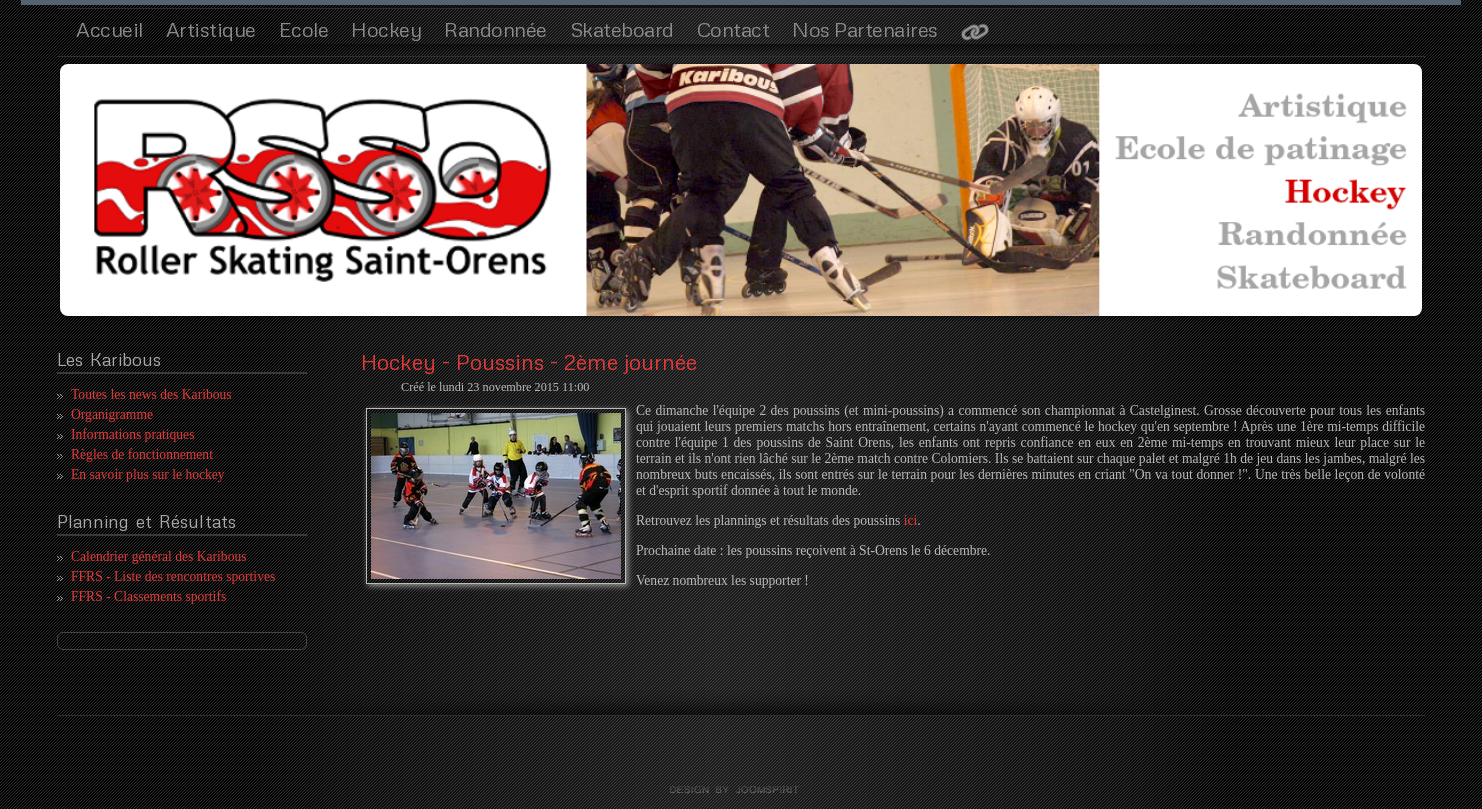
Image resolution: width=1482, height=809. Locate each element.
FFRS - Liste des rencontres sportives (173, 576)
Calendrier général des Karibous (159, 556)
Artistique (211, 29)
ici (911, 520)
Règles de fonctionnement (142, 454)
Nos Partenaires (865, 29)
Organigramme (112, 414)
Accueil (109, 29)
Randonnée (495, 29)
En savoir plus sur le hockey (148, 474)
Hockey (386, 29)
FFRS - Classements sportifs (148, 596)
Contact (733, 29)
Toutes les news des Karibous (151, 394)
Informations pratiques (132, 434)
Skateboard (622, 29)
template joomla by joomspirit (741, 790)
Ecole (304, 29)
